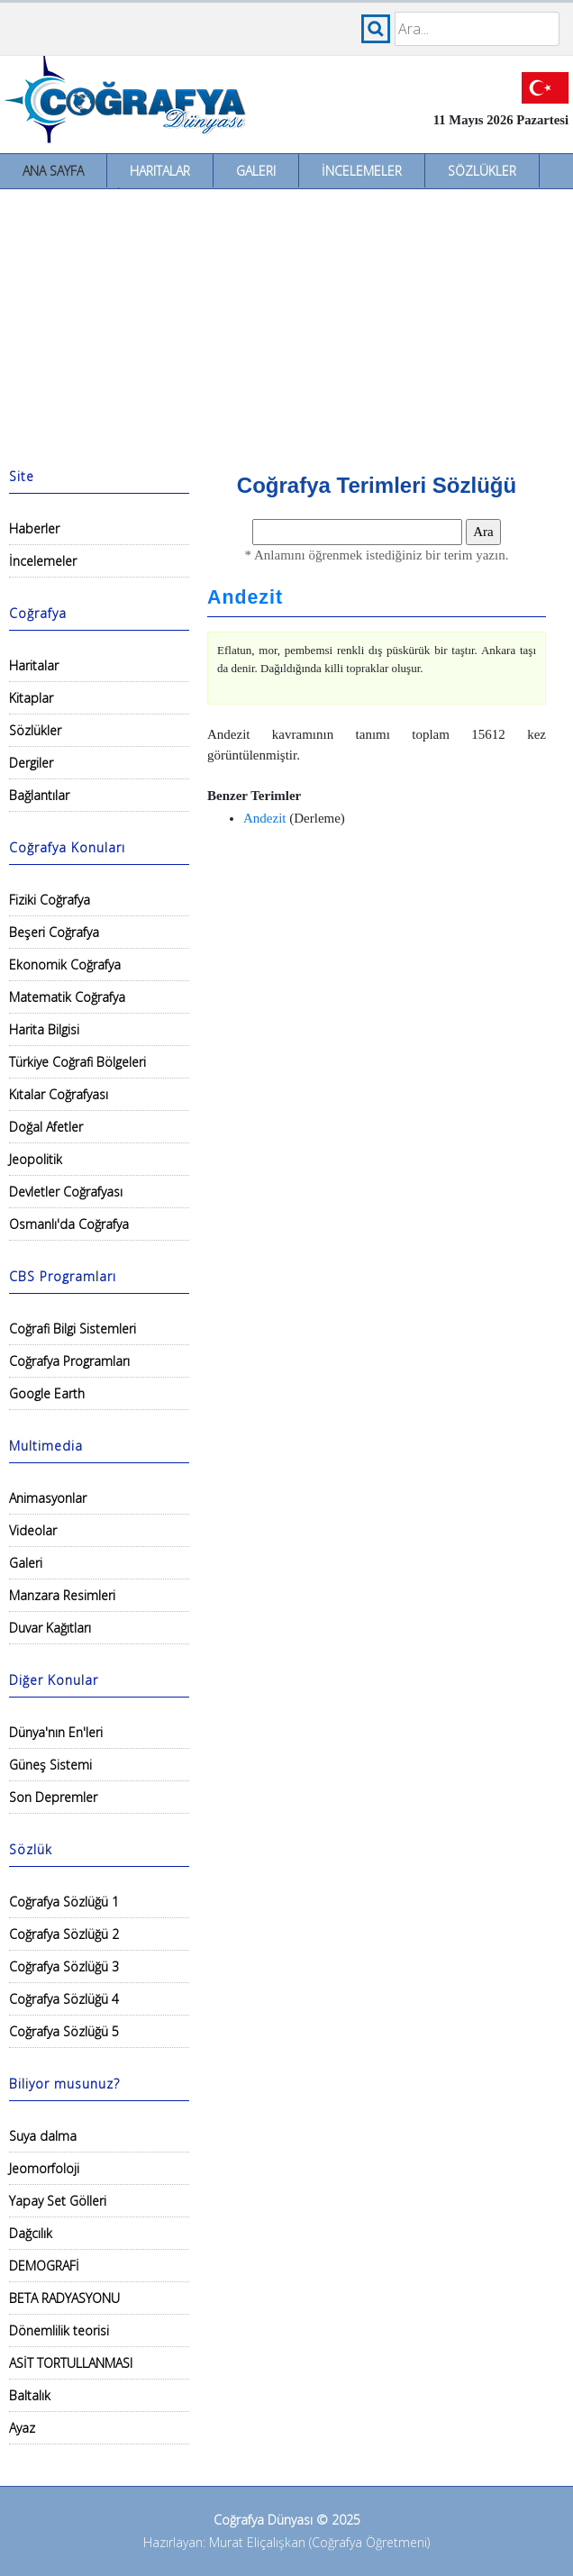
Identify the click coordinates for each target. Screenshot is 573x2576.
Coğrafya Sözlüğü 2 (64, 1934)
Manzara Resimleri (62, 1595)
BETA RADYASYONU (64, 2298)
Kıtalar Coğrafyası (58, 1094)
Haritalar (160, 170)
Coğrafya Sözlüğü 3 (64, 1966)
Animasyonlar (47, 1497)
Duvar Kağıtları (50, 1627)
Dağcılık (30, 2233)
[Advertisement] (286, 324)
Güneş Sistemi (50, 1764)
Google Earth (47, 1393)
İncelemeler (362, 170)
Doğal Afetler (46, 1126)
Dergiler (31, 762)
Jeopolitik (35, 1159)
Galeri (256, 170)
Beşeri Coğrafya (54, 932)
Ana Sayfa (53, 170)
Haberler (34, 528)
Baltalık (29, 2395)
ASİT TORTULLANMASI (70, 2362)
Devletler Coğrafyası (66, 1191)
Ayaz (22, 2427)
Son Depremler (53, 1797)
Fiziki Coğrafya (49, 899)
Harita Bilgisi (44, 1029)
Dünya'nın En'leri (56, 1732)
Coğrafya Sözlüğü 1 (64, 1901)
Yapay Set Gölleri (57, 2200)
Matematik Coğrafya (67, 997)
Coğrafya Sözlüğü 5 (64, 2031)
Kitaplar (31, 697)
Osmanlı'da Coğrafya (69, 1224)
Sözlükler (482, 170)
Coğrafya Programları (69, 1361)
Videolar (33, 1530)
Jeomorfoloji (44, 2168)
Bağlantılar (39, 795)
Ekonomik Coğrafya (65, 964)
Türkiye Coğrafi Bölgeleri (77, 1061)
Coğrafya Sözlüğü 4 (64, 1998)
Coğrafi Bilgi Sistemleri (72, 1328)
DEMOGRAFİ (44, 2265)
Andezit (245, 597)
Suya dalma (43, 2135)
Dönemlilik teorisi (59, 2330)
